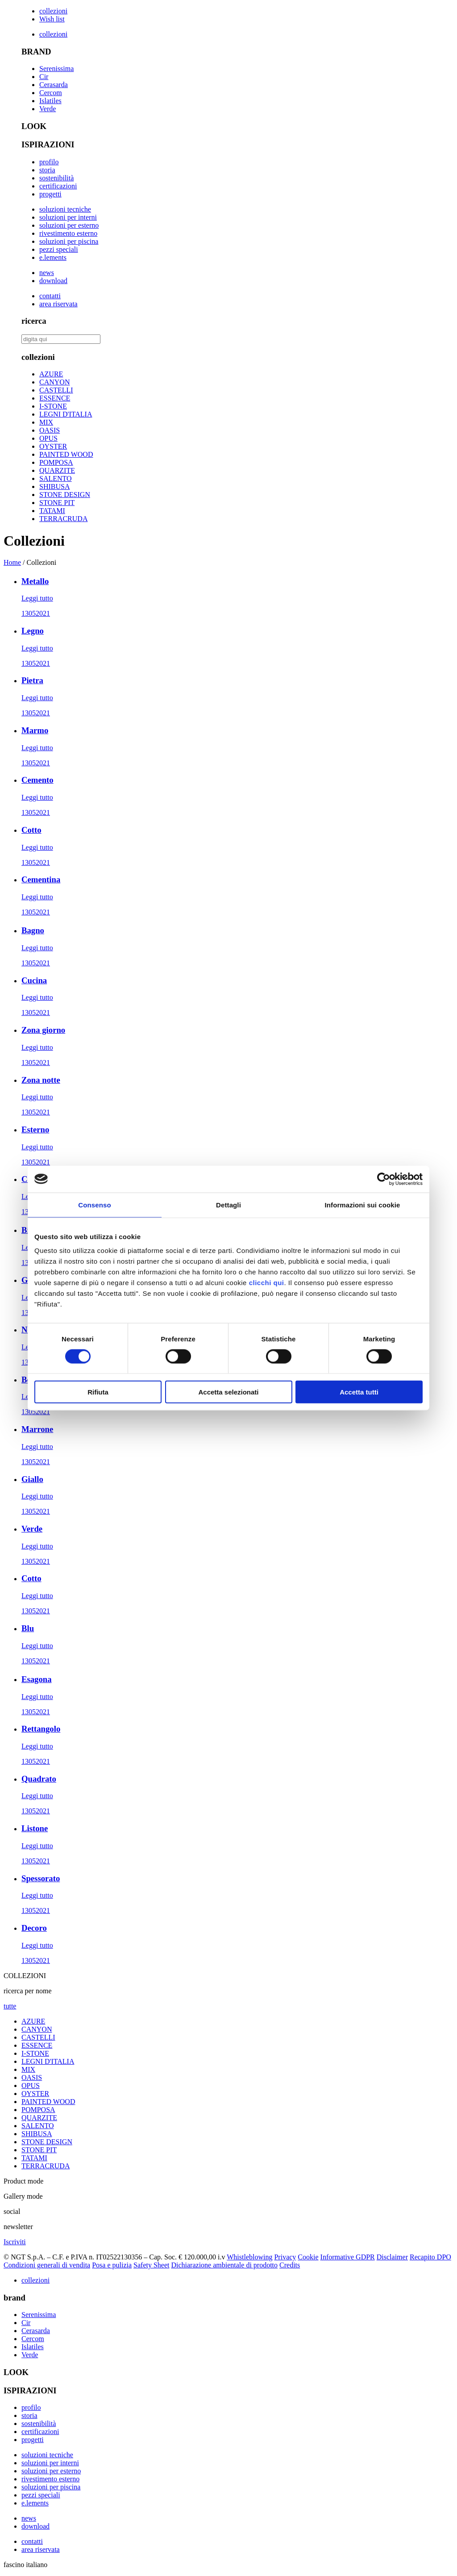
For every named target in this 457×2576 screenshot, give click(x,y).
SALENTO (55, 478)
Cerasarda (53, 84)
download (53, 280)
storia (47, 170)
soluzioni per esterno (69, 225)
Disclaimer (392, 2257)
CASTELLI (56, 390)
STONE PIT (57, 502)
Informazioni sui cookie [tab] (362, 1204)
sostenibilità (56, 178)
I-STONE (53, 406)
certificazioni (58, 186)
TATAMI (52, 510)
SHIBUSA (54, 486)
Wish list (52, 19)
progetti (50, 194)
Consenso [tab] (94, 1204)
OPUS (48, 438)
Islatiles (50, 100)
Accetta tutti (359, 1392)
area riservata (58, 304)
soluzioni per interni (68, 217)
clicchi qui (266, 1282)
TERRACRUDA (63, 518)
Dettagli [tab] (228, 1204)
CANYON (54, 382)
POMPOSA (56, 462)
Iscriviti (15, 2242)
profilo (49, 162)
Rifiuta (97, 1392)
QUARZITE (57, 470)
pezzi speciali (58, 249)
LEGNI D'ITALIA (65, 414)
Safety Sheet (151, 2265)
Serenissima (56, 68)
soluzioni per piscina (68, 241)
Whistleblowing (249, 2257)
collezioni (53, 11)
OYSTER (53, 446)
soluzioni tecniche (65, 209)
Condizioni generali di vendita (47, 2265)
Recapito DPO (430, 2257)
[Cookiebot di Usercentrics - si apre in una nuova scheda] (384, 1179)
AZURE (51, 374)
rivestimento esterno (68, 233)
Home (12, 562)
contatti (50, 296)
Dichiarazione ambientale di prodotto (224, 2265)
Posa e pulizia (112, 2265)
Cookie (308, 2257)
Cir (43, 76)
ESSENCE (54, 398)
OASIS (49, 430)
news (46, 272)
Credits (289, 2265)
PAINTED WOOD (66, 454)
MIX (46, 422)
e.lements (52, 257)
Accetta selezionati (228, 1392)
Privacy (285, 2257)
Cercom (50, 92)
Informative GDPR (347, 2257)
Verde (47, 109)
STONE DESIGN (64, 494)
